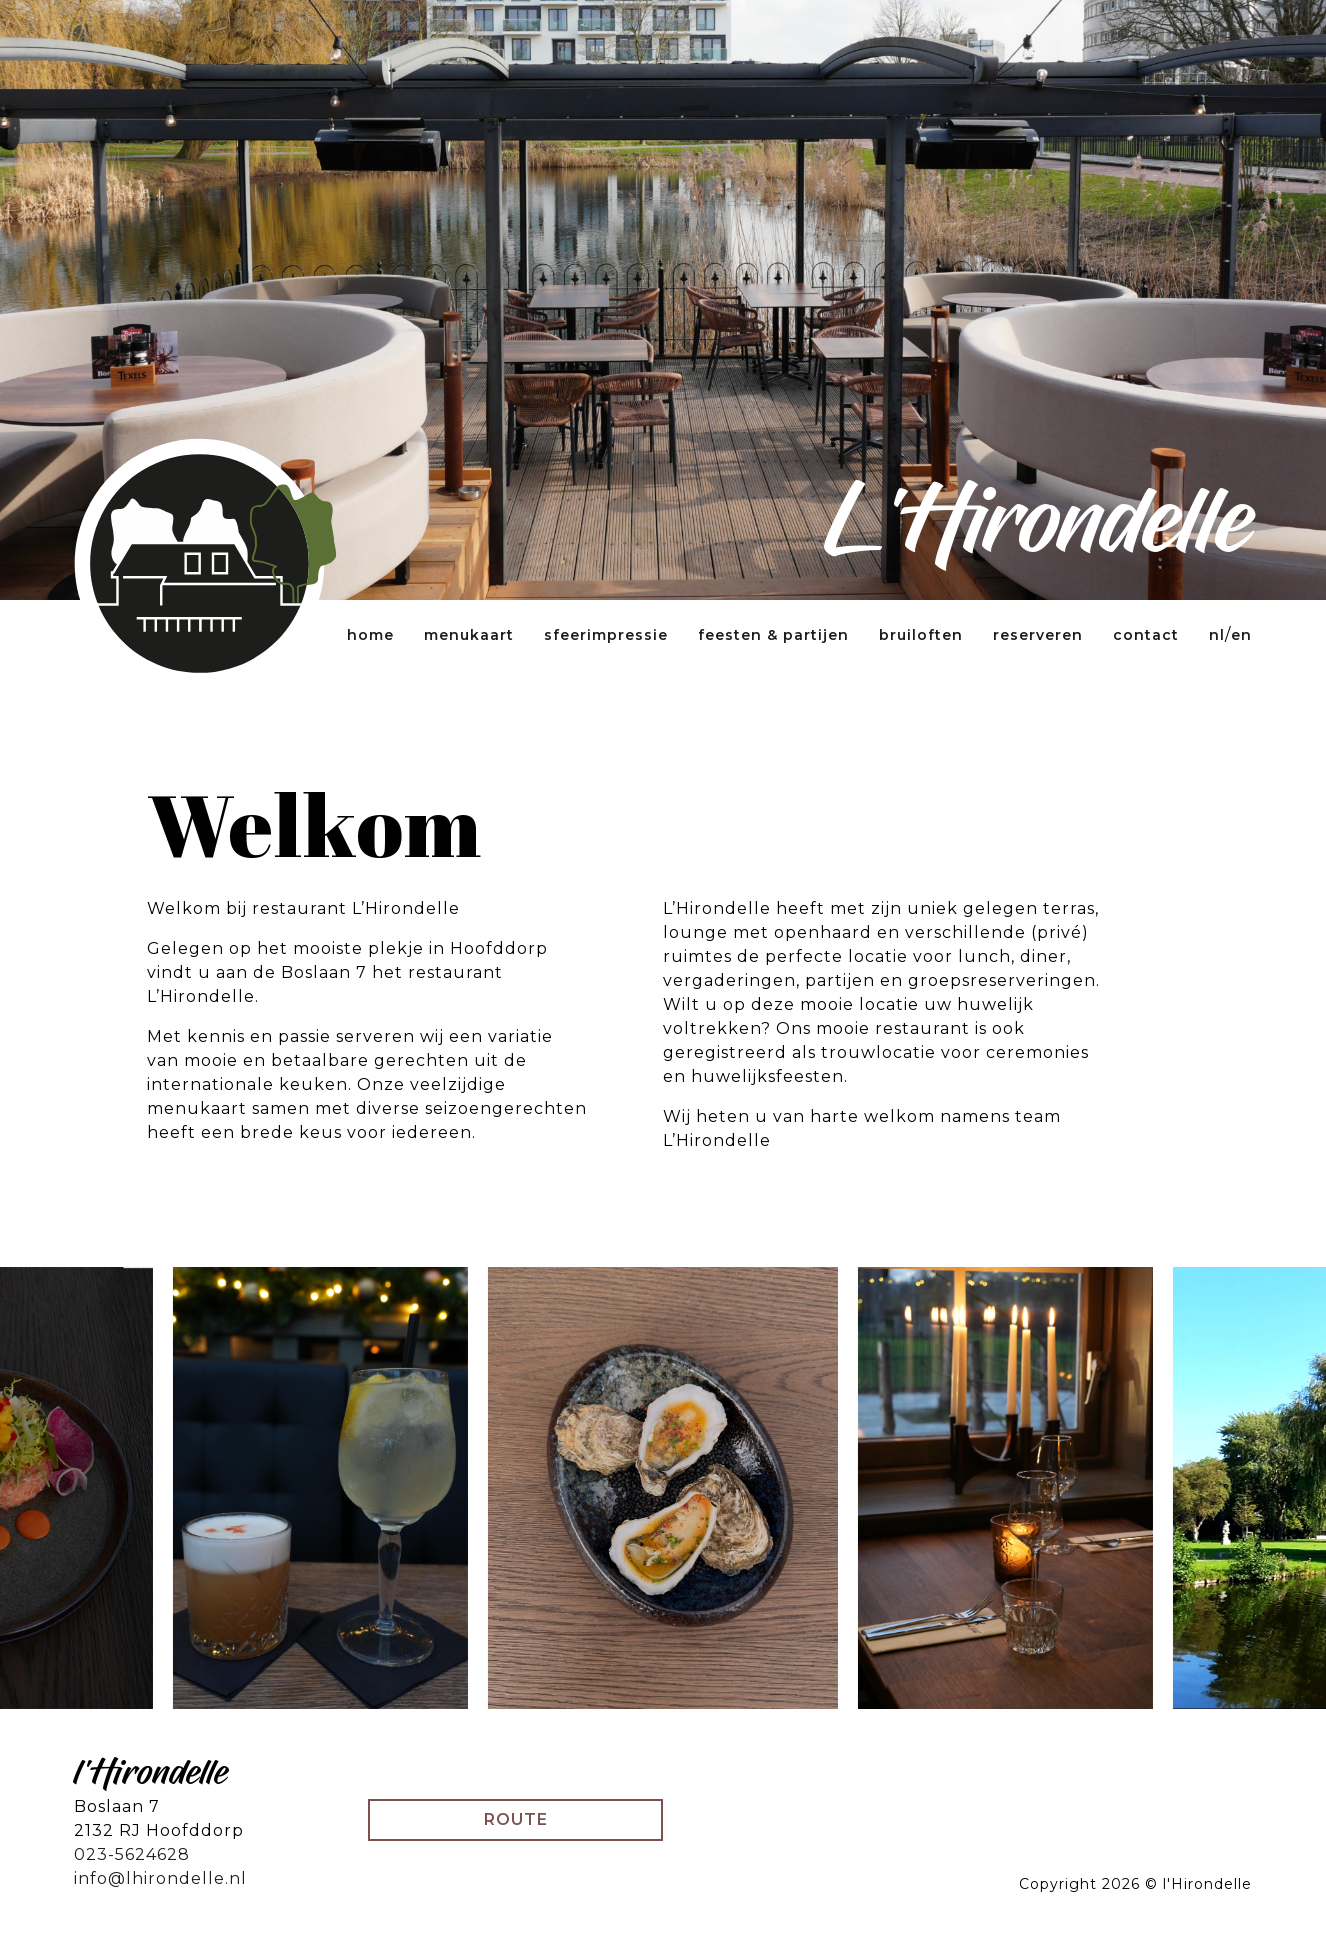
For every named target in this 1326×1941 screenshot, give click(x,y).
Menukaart (469, 635)
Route (516, 1819)
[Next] (1215, 1488)
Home (370, 635)
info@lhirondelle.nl (160, 1878)
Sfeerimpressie (606, 635)
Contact (1146, 635)
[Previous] (110, 1488)
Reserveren (1038, 635)
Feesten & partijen (773, 635)
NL (1217, 635)
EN (1241, 635)
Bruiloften (921, 635)
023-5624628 (132, 1854)
